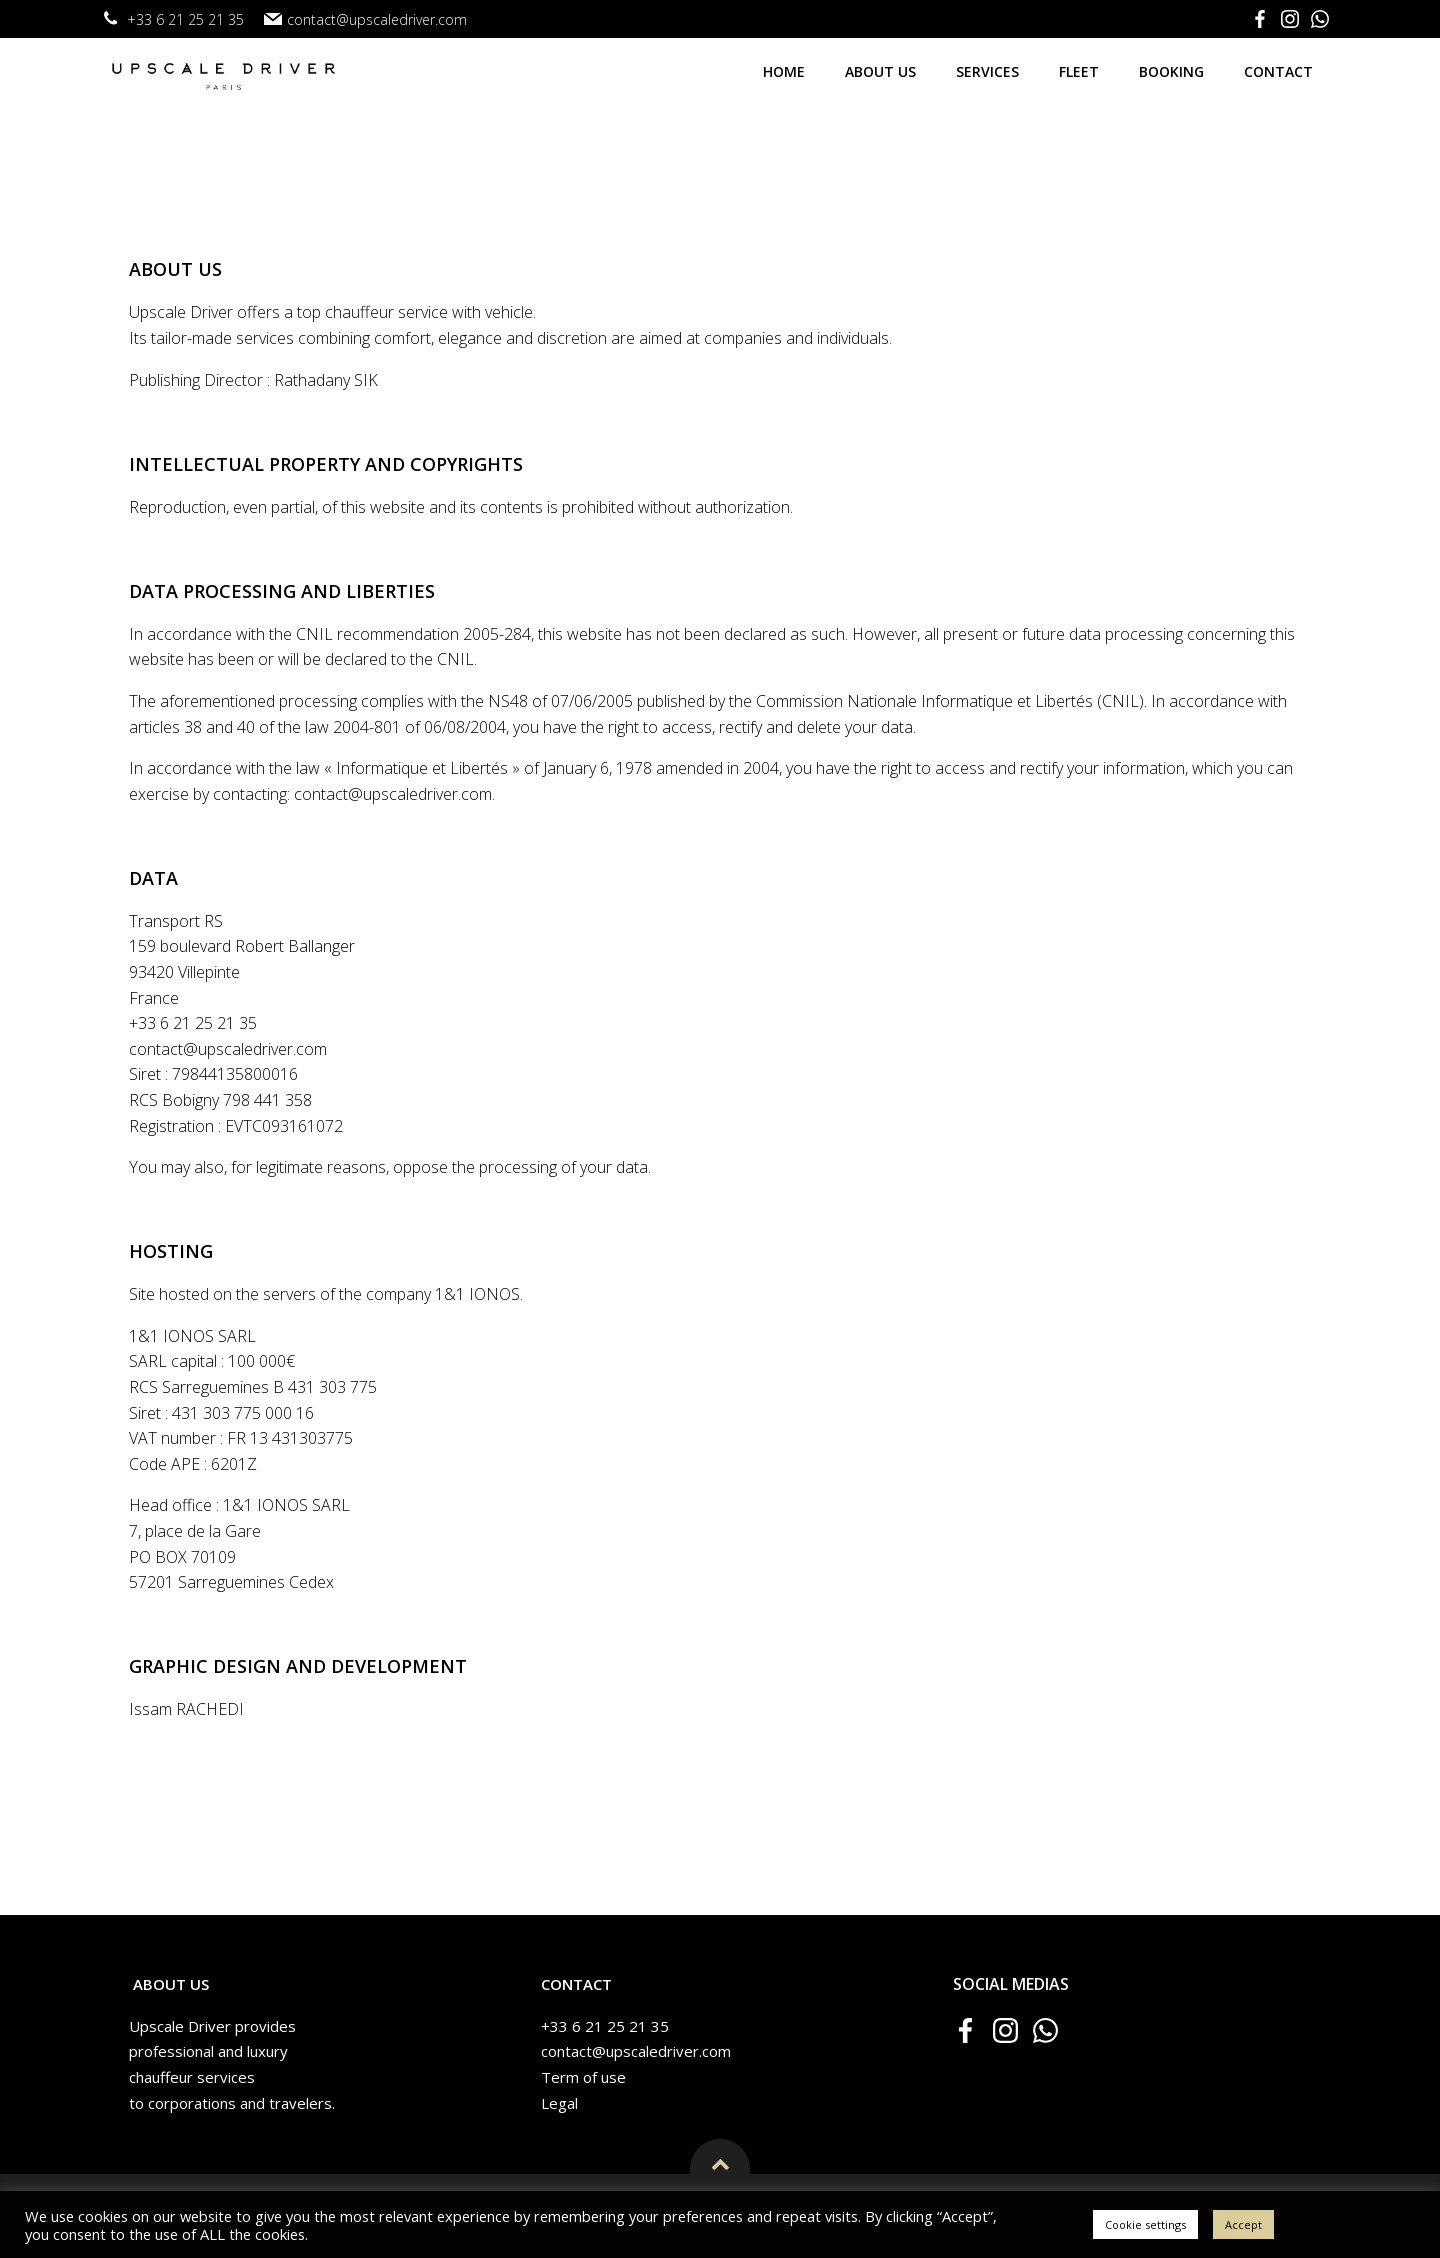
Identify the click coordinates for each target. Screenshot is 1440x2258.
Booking (1174, 67)
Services (990, 67)
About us (883, 67)
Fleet (1082, 67)
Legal (563, 2122)
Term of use (587, 2096)
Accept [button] (1243, 2224)
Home (787, 67)
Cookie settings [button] (1145, 2224)
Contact (1281, 67)
